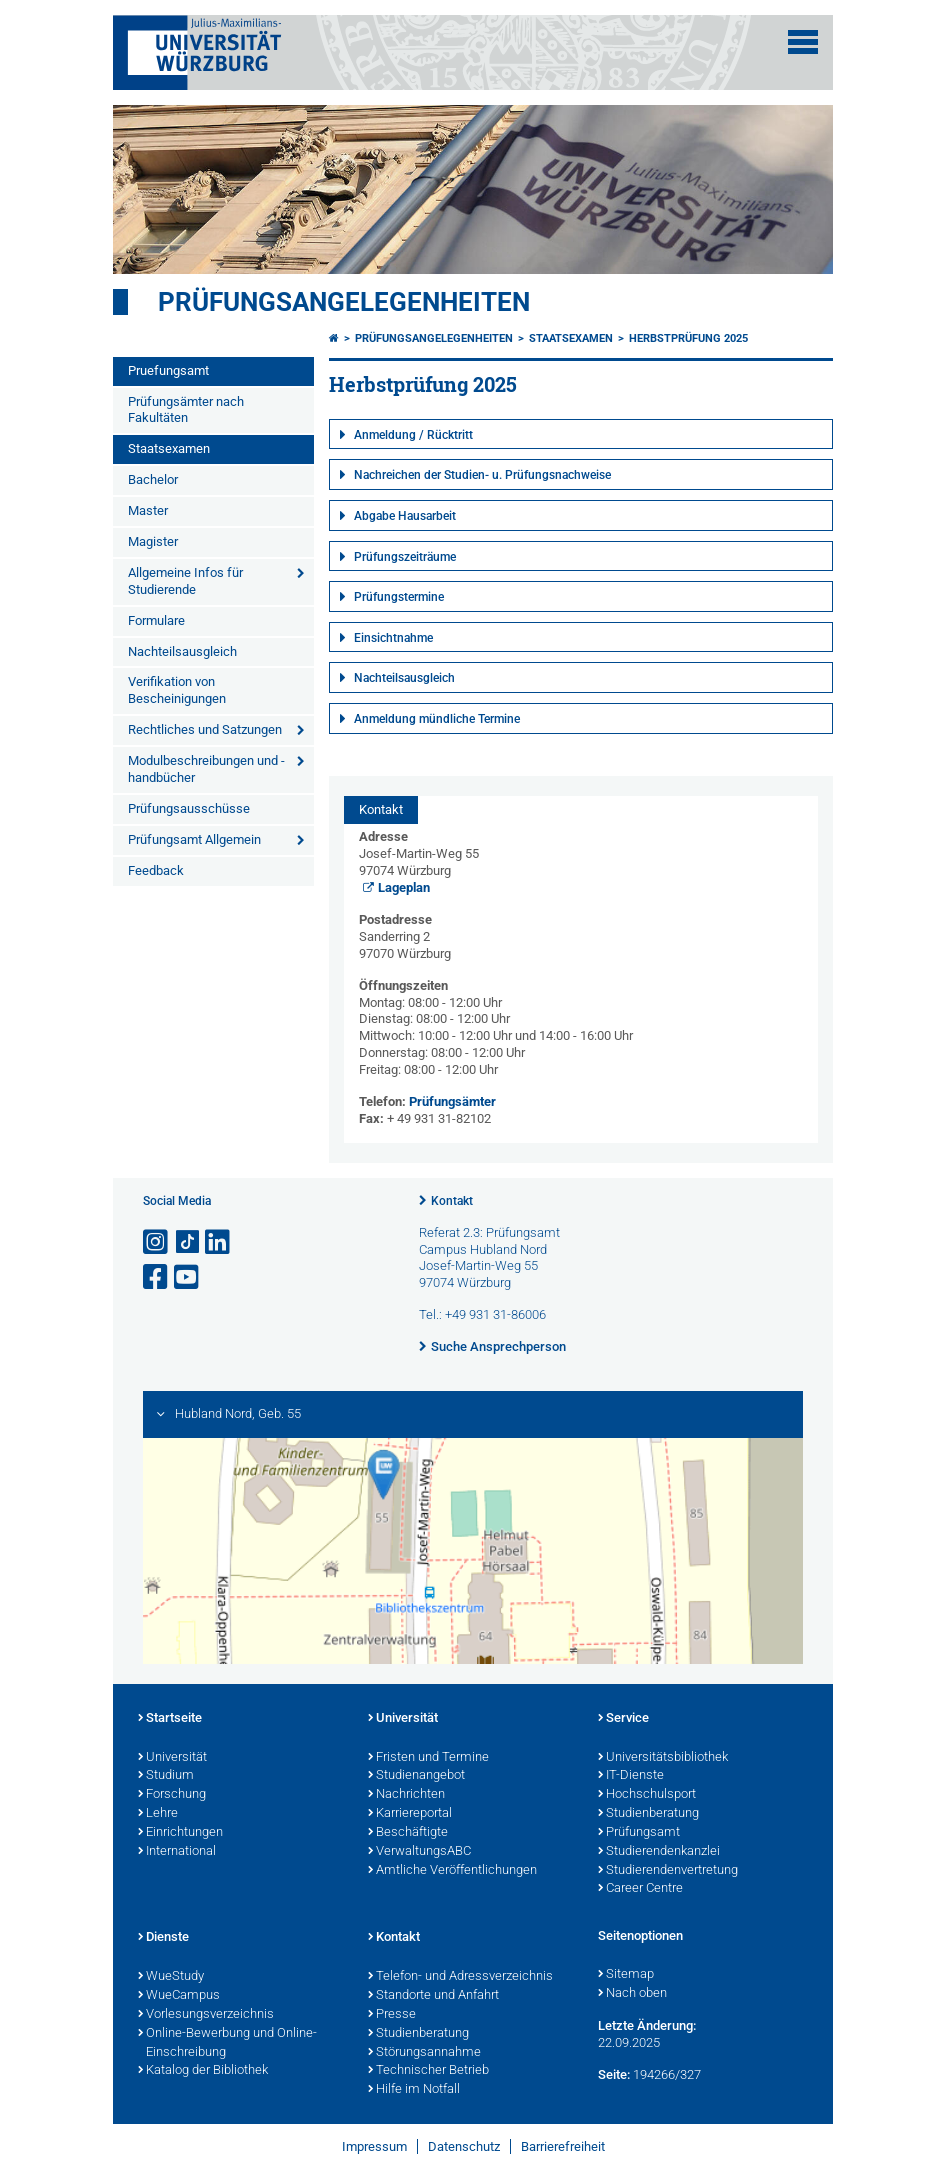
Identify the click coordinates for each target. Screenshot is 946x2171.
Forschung (172, 1795)
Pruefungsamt (168, 370)
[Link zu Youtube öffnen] (188, 1277)
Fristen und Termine (428, 1758)
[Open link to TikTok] (188, 1242)
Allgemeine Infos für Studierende (185, 581)
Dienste (163, 1938)
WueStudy (171, 1977)
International (177, 1852)
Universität (172, 1758)
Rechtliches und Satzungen (205, 729)
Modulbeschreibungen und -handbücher (206, 769)
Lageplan (404, 887)
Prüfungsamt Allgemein (194, 839)
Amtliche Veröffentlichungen (452, 1871)
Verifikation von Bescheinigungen (177, 690)
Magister (153, 541)
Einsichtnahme (393, 638)
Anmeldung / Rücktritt (413, 435)
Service (623, 1719)
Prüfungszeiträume (405, 557)
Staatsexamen (169, 448)
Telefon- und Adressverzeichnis (460, 1977)
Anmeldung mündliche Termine (437, 719)
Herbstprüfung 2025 (688, 338)
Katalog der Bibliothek (203, 2071)
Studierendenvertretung (668, 1871)
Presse (392, 2015)
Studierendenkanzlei (659, 1852)
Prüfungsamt (639, 1833)
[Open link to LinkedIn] (219, 1242)
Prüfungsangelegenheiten (344, 302)
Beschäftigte (408, 1833)
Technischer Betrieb (428, 2071)
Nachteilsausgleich (182, 651)
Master (148, 510)
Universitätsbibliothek (663, 1758)
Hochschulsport (647, 1795)
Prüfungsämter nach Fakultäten (186, 410)
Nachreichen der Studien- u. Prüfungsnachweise (482, 475)
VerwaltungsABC (419, 1852)
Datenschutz (464, 2146)
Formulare (156, 620)
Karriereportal (410, 1814)
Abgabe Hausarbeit (405, 516)
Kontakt (452, 1201)
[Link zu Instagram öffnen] (157, 1242)
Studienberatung (648, 1814)
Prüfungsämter (452, 1101)
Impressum (374, 2146)
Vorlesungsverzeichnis (206, 2015)
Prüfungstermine (399, 597)
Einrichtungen (180, 1833)
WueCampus (179, 1996)
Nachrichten (406, 1795)
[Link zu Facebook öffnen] (157, 1277)
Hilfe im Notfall (414, 2090)
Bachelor (153, 479)
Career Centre (640, 1889)
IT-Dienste (631, 1776)
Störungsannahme (424, 2053)
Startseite (170, 1719)
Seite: (614, 2074)
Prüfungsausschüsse (189, 808)
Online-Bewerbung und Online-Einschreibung (227, 2043)
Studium (166, 1776)
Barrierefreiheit (563, 2146)
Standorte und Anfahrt (433, 1996)
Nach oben (632, 1994)
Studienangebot (416, 1776)
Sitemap (626, 1975)
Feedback (156, 870)
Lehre (158, 1814)
